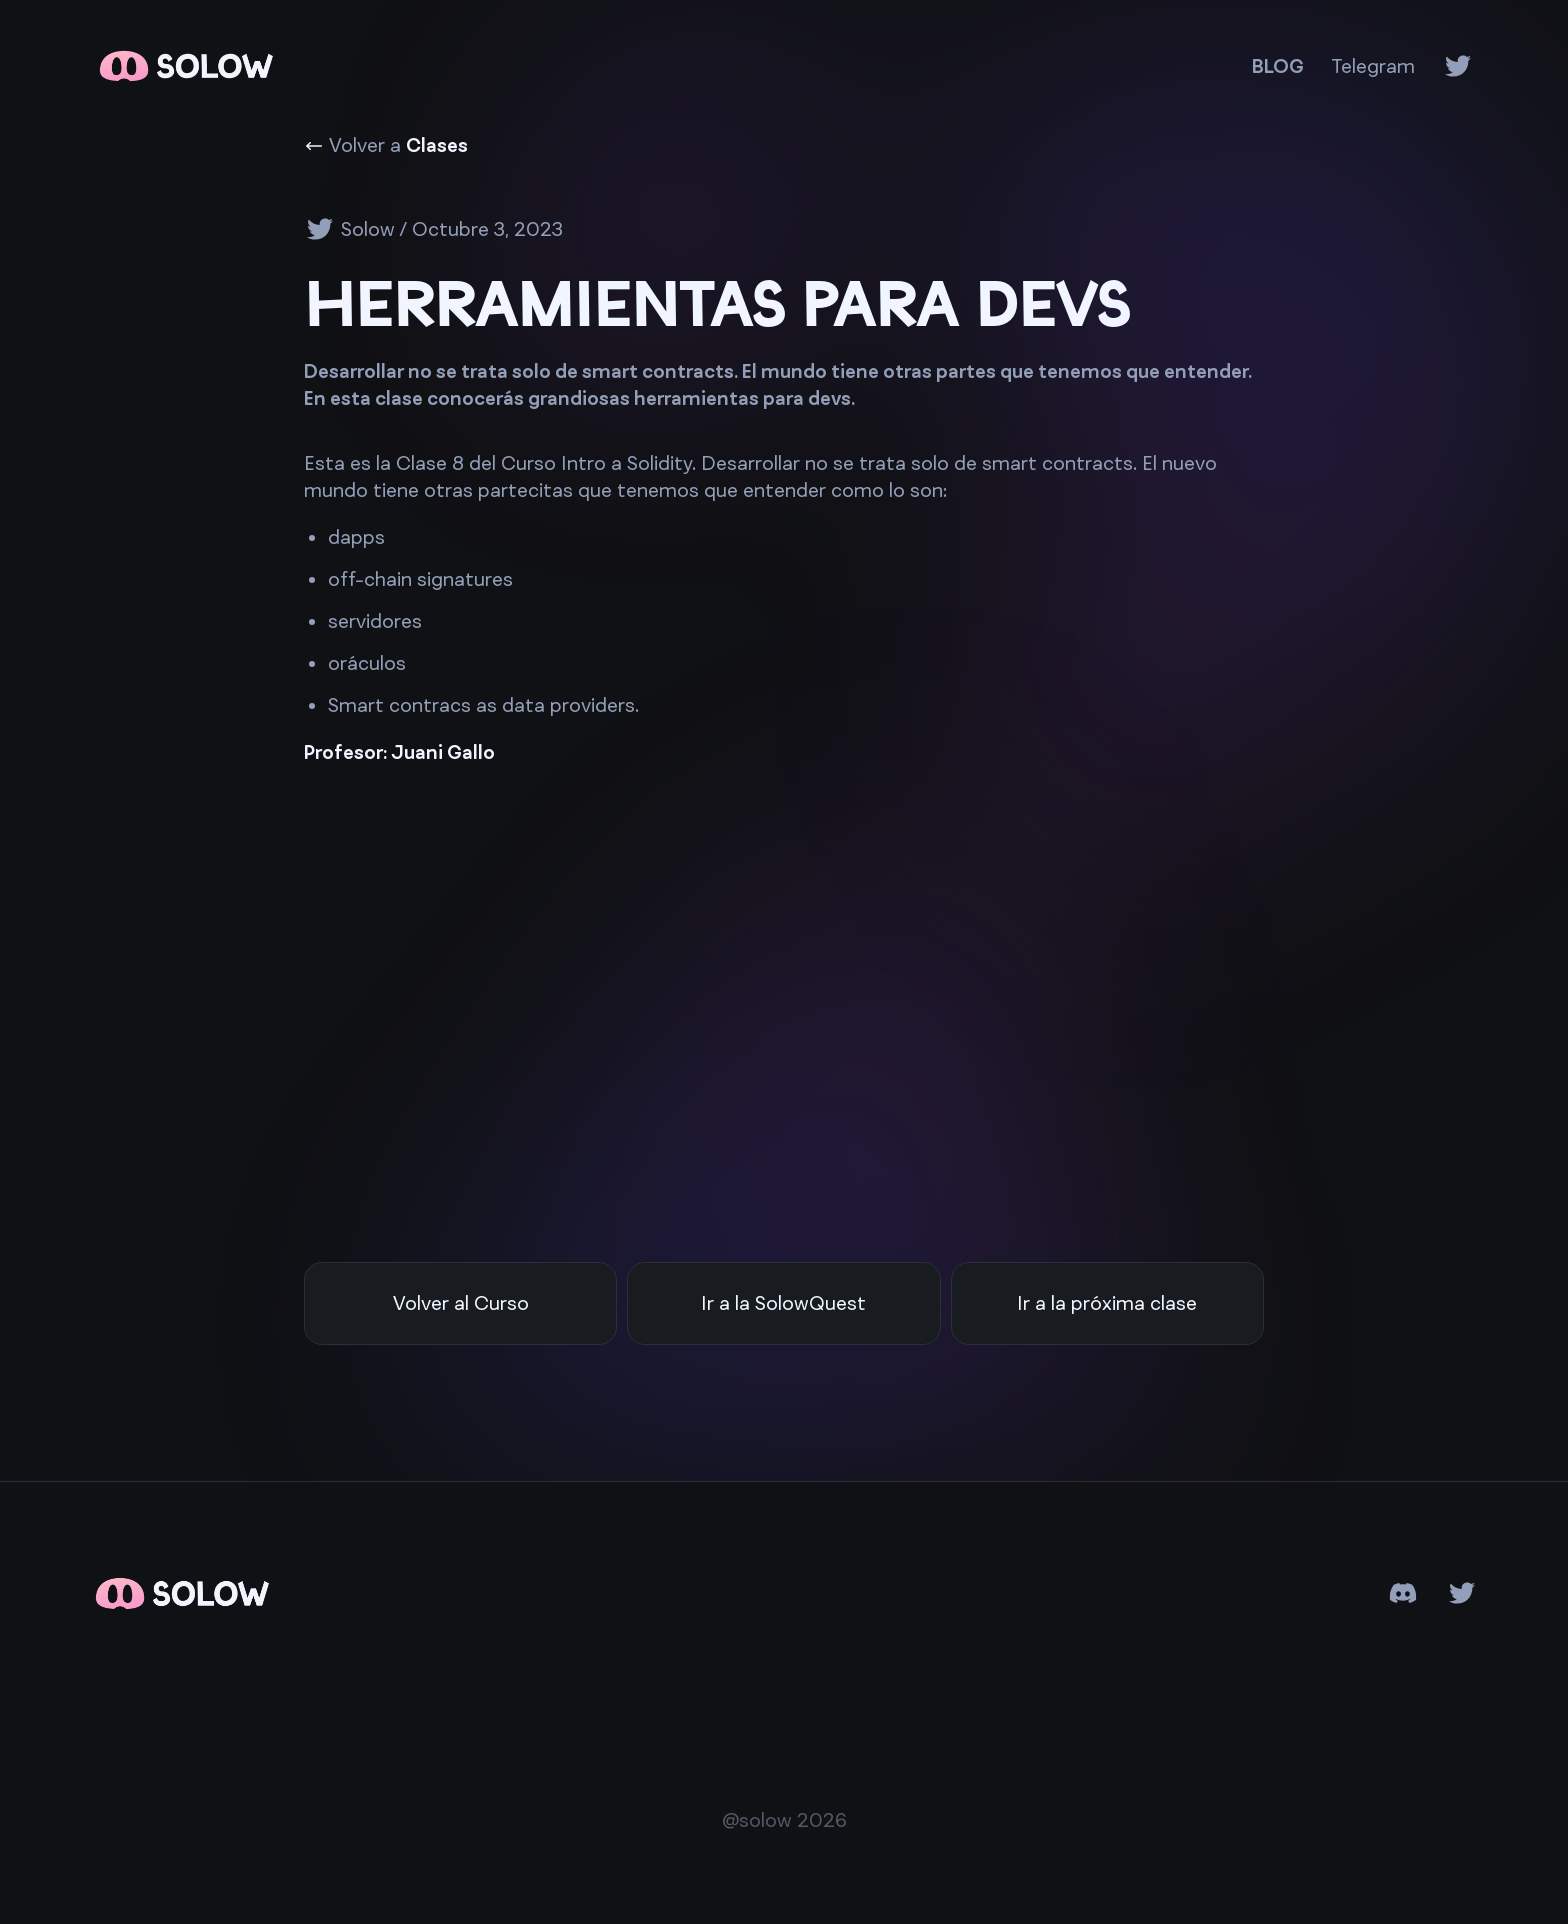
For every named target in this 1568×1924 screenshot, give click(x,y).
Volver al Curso (461, 1303)
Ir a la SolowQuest (783, 1303)
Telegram (1373, 66)
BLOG (1278, 66)
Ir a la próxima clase (1107, 1303)
